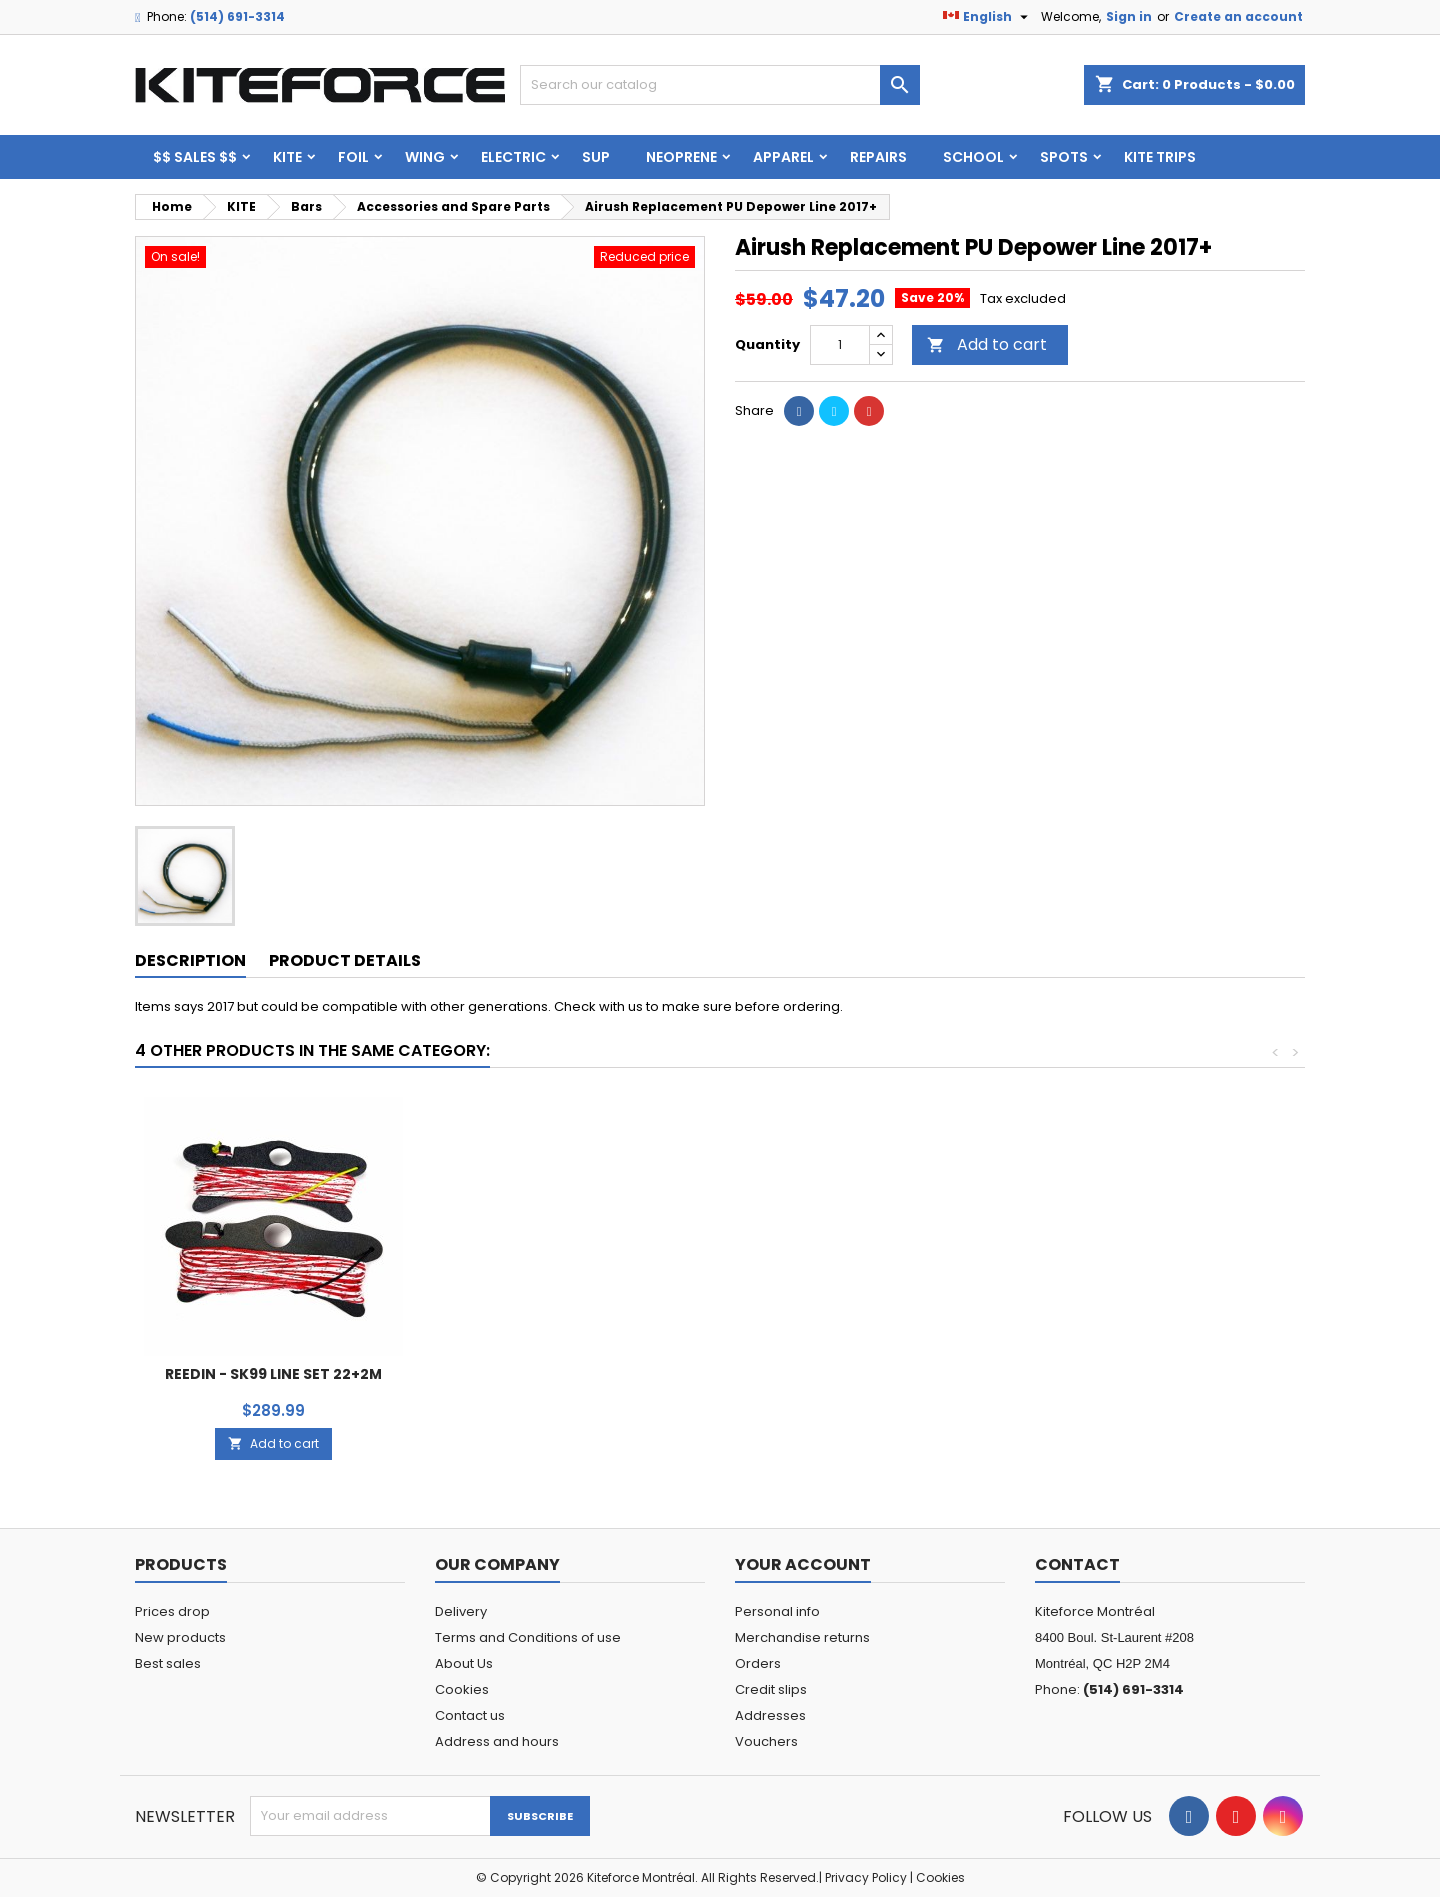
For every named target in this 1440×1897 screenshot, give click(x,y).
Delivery (461, 1611)
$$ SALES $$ (195, 157)
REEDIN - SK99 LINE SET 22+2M (1164, 1374)
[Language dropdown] (988, 17)
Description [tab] (190, 960)
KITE (287, 157)
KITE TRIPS (1160, 157)
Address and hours (497, 1741)
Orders (758, 1663)
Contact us (470, 1715)
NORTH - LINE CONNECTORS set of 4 (868, 1293)
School (973, 157)
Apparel (783, 157)
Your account (803, 1564)
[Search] (720, 85)
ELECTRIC (513, 157)
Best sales (168, 1663)
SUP (596, 157)
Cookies (462, 1689)
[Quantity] (840, 345)
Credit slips (771, 1689)
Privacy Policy (866, 1877)
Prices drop (172, 1611)
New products (180, 1637)
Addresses (770, 1715)
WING (425, 157)
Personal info (777, 1611)
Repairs (878, 157)
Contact (1077, 1564)
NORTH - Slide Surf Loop (273, 1374)
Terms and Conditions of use (528, 1637)
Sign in (1129, 16)
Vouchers (766, 1741)
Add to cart (987, 344)
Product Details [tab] (345, 960)
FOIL (353, 157)
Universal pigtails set (571, 1374)
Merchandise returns (802, 1637)
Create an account (1238, 16)
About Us (464, 1663)
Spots (1064, 157)
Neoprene (681, 157)
